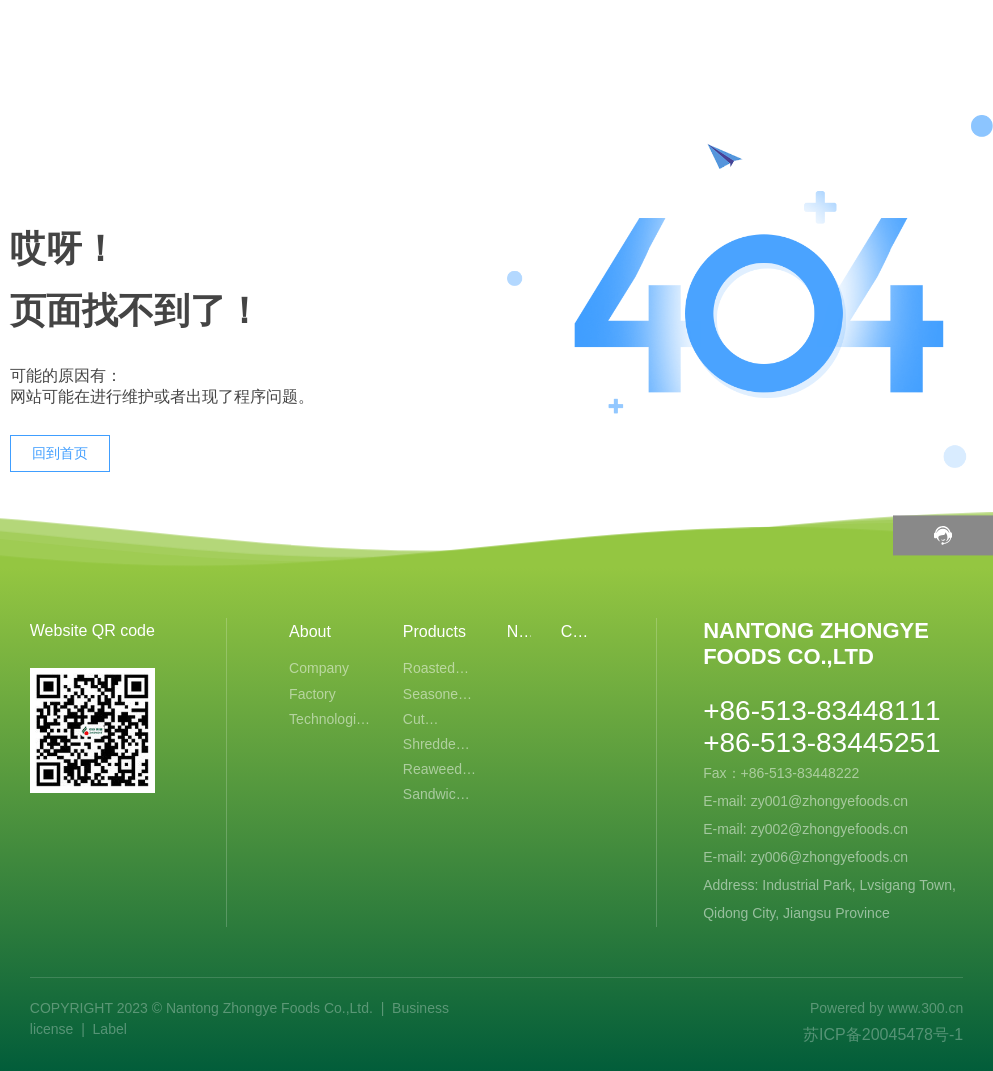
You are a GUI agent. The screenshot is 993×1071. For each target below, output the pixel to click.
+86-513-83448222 (802, 773)
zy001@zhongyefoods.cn (829, 801)
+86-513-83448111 (821, 710)
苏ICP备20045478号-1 (883, 1034)
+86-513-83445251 (821, 742)
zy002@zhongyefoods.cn (829, 829)
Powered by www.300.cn (886, 1008)
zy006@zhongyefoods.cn (829, 857)
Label (110, 1029)
